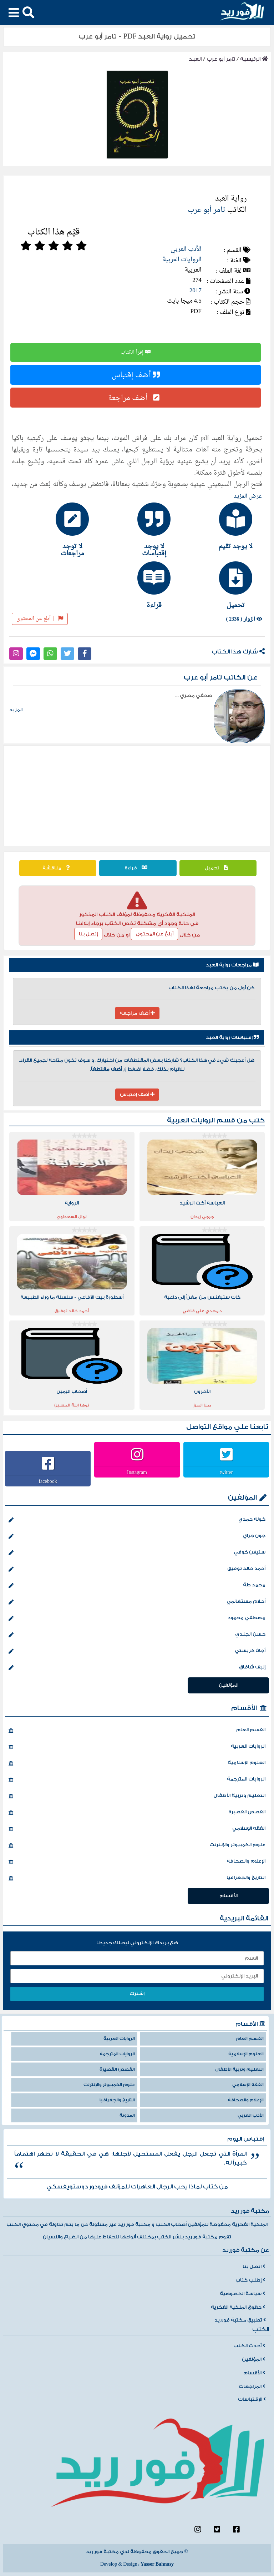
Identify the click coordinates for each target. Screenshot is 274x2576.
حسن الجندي (137, 1635)
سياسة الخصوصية (242, 2293)
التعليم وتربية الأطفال (137, 1796)
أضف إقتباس (136, 375)
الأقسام (244, 1708)
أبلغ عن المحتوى (39, 618)
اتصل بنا (254, 2266)
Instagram (137, 1472)
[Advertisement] (137, 796)
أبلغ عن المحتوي (154, 934)
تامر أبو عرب (221, 59)
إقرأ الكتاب (136, 352)
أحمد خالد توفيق (137, 1569)
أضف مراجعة (135, 398)
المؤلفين (242, 1497)
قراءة (138, 868)
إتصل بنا (88, 934)
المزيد (15, 709)
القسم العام (137, 1731)
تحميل (218, 868)
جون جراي (137, 1536)
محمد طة (137, 1586)
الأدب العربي (186, 249)
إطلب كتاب (250, 2280)
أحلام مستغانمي (137, 1602)
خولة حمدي (137, 1520)
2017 (195, 291)
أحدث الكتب (249, 2345)
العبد (195, 59)
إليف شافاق (137, 1668)
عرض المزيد (248, 496)
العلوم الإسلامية (137, 1763)
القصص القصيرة (137, 1813)
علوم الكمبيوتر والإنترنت (137, 1845)
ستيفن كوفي (137, 1553)
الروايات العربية (182, 260)
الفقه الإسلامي (137, 1829)
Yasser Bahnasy (157, 2564)
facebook (48, 1481)
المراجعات (252, 2386)
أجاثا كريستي (137, 1651)
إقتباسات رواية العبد (232, 1037)
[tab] (218, 526)
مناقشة (57, 868)
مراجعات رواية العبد (232, 965)
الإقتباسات (252, 2399)
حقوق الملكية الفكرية (238, 2307)
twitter (226, 1472)
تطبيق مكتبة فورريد (240, 2320)
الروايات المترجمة (137, 1780)
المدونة (127, 2115)
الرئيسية (254, 59)
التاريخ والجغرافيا (137, 1878)
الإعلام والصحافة (137, 1862)
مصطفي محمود (137, 1618)
